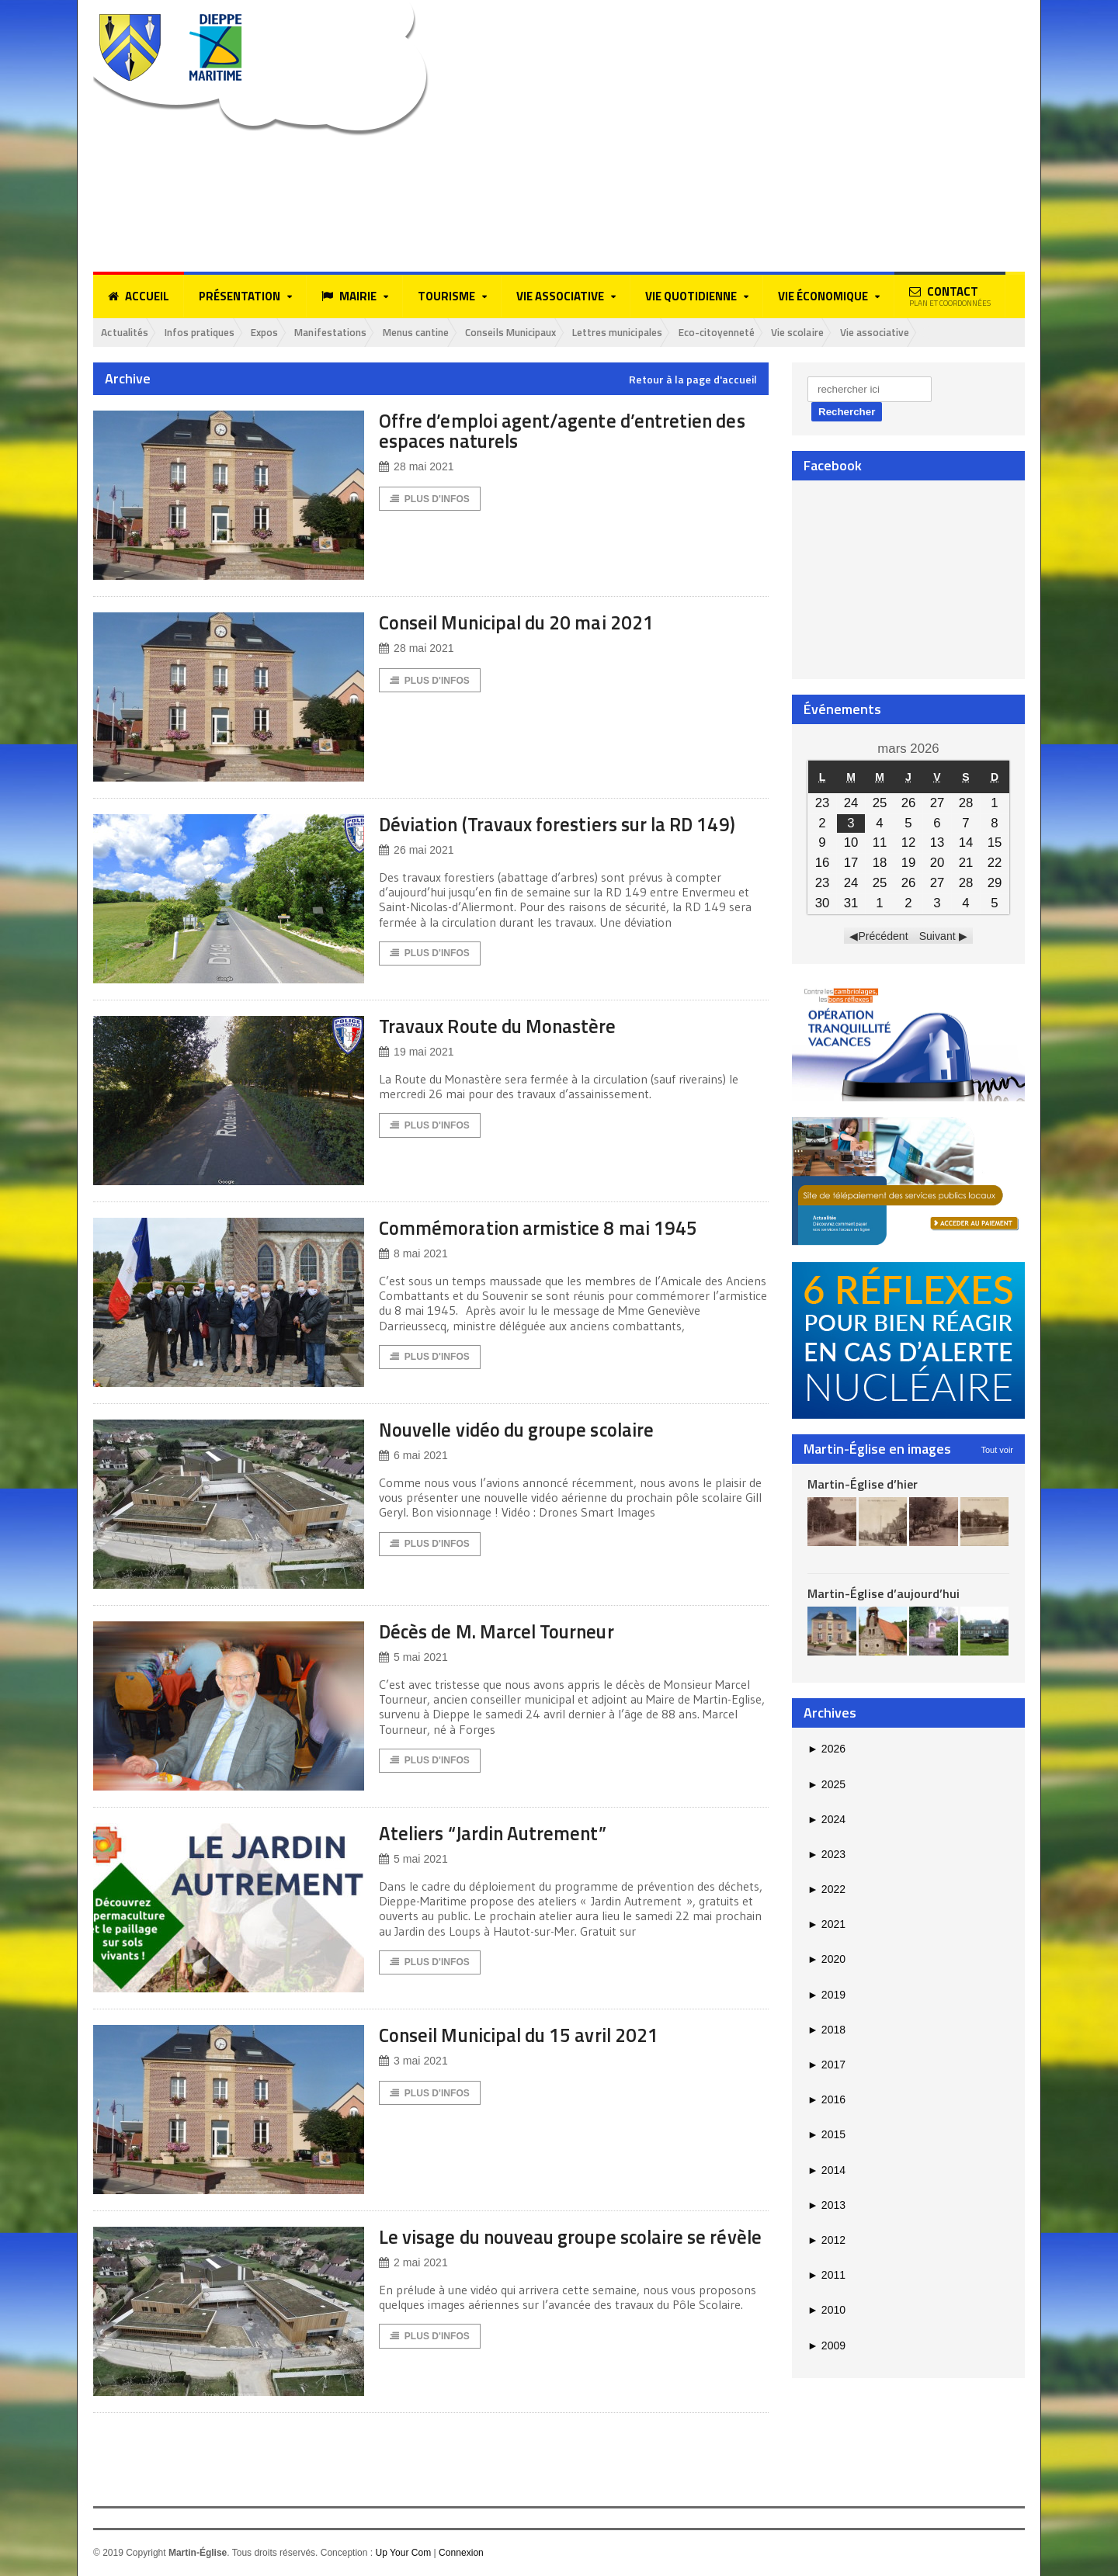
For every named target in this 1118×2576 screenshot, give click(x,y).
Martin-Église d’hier (862, 1484)
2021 (826, 1925)
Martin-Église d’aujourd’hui (883, 1594)
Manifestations (352, 332)
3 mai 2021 (413, 2062)
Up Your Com (402, 2553)
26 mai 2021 (416, 851)
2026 (826, 1749)
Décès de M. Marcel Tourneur (505, 1632)
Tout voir (997, 1450)
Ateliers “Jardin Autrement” (499, 1833)
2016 (826, 2100)
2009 (826, 2345)
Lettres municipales (668, 332)
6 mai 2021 (413, 1456)
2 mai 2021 (413, 2284)
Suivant (937, 937)
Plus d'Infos (430, 499)
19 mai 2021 (416, 1053)
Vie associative (948, 332)
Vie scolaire (865, 332)
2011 (826, 2275)
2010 (826, 2310)
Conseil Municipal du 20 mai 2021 (527, 623)
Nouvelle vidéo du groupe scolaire (527, 1430)
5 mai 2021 (413, 1658)
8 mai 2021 (413, 1254)
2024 (826, 1820)
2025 (826, 1784)
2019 (826, 1995)
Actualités (127, 332)
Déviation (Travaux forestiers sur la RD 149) (569, 825)
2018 (826, 2030)
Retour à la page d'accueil (693, 380)
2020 (826, 1960)
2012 (826, 2240)
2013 (826, 2206)
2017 (826, 2065)
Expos (281, 332)
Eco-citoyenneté (777, 332)
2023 (826, 1855)
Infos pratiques (210, 332)
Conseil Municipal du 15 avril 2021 (530, 2035)
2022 (826, 1890)
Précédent (883, 937)
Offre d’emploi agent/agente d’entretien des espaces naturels (570, 431)
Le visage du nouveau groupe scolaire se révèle (555, 2247)
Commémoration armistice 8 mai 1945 (548, 1228)
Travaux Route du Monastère (505, 1026)
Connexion (461, 2553)
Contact (950, 296)
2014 (826, 2170)
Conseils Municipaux (550, 332)
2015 (826, 2135)
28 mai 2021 (416, 467)
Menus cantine (445, 332)
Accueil (138, 296)
